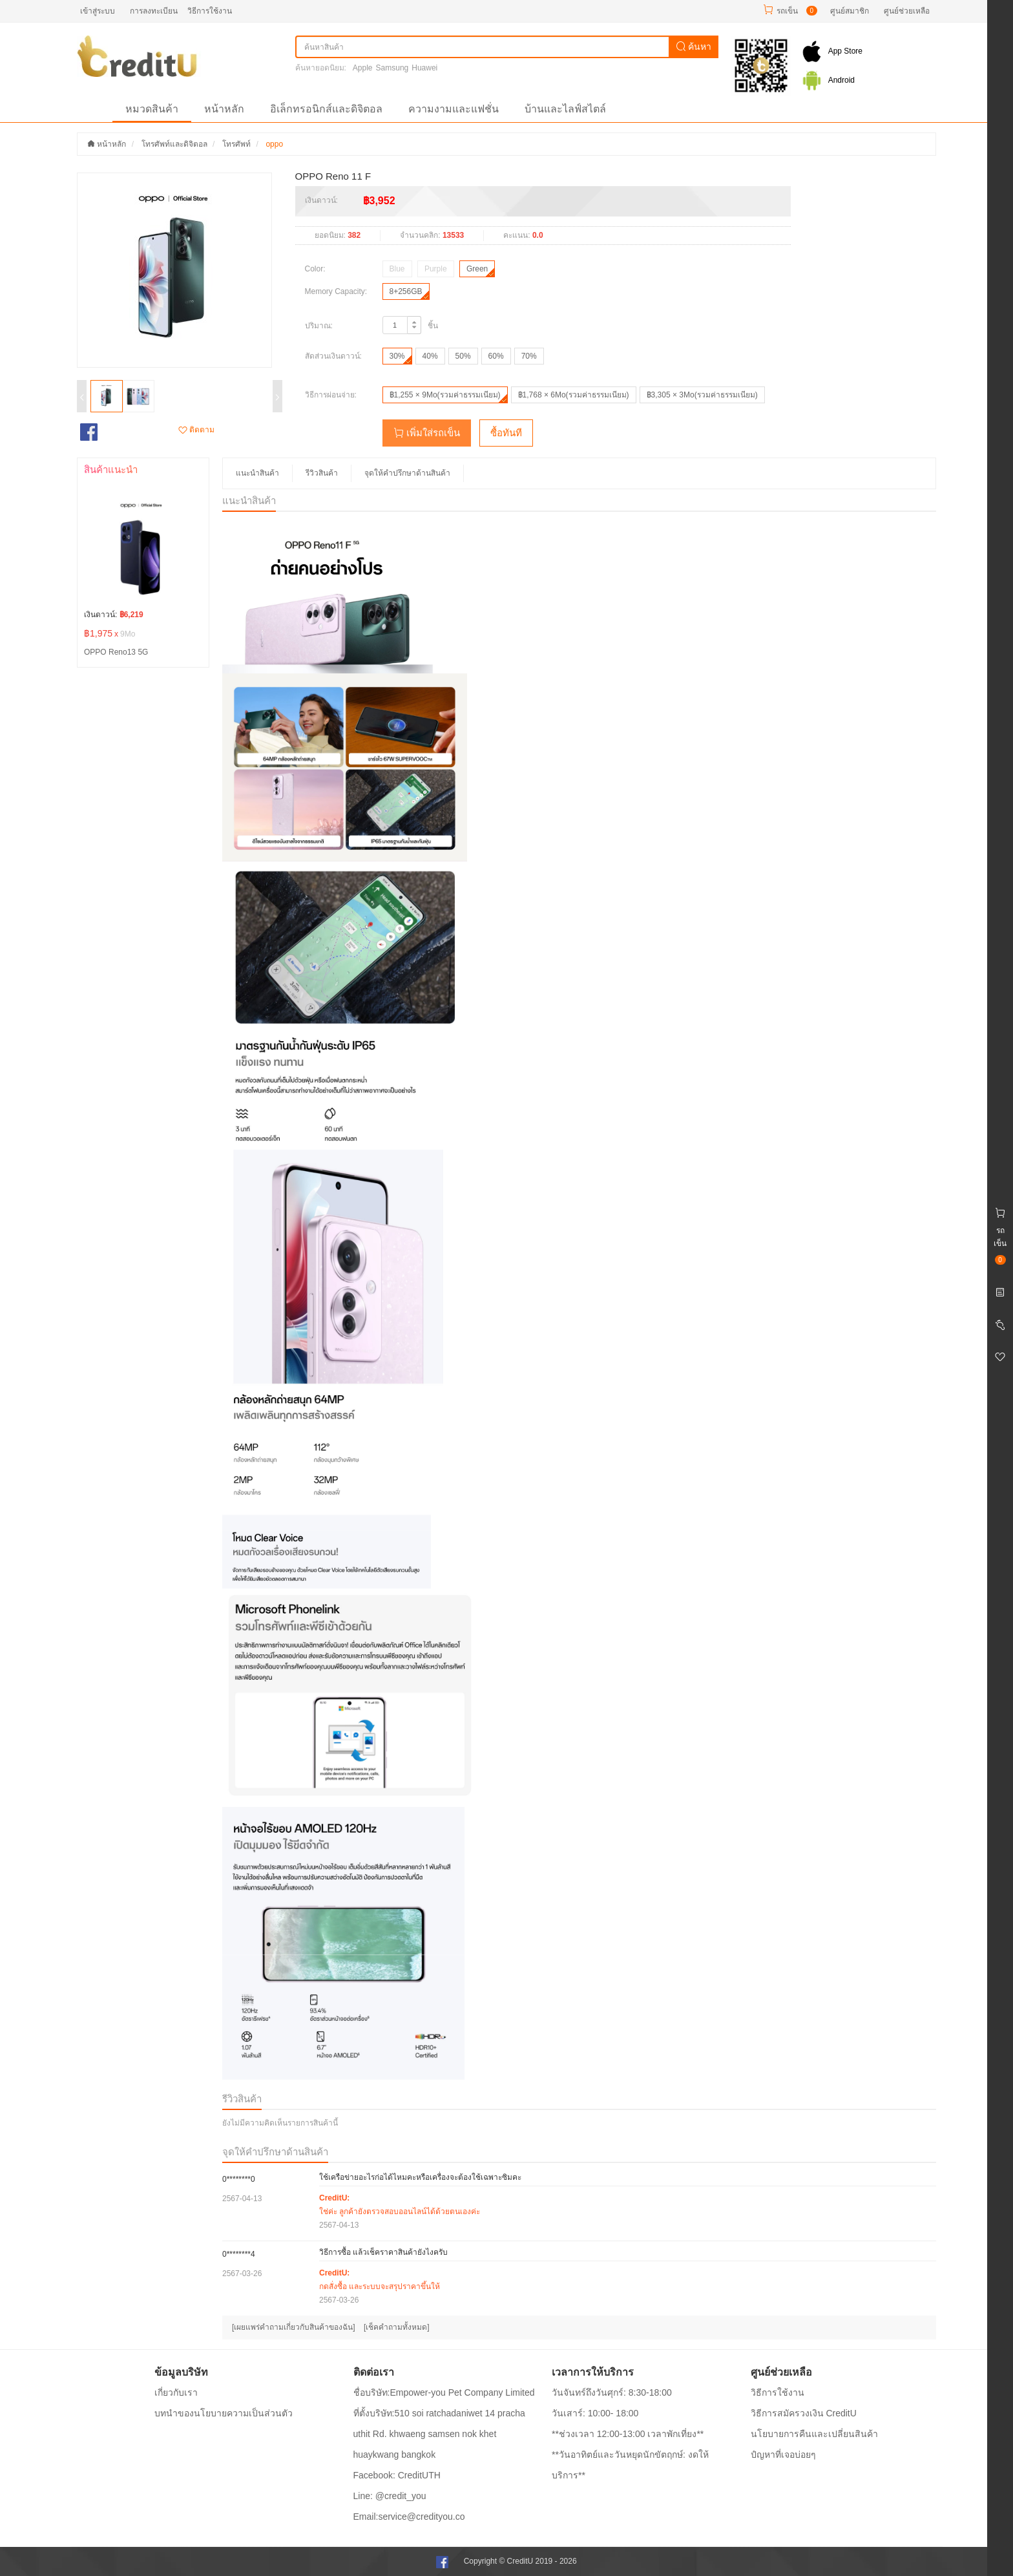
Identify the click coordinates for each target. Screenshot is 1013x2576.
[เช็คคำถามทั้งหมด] (397, 2327)
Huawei (424, 67)
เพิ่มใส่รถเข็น (426, 432)
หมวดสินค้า (151, 108)
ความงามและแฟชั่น (453, 108)
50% (463, 356)
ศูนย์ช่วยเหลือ (907, 11)
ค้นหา (694, 46)
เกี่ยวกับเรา (176, 2392)
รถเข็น (787, 11)
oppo (274, 144)
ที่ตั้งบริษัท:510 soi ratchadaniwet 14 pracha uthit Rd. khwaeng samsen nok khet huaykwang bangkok (439, 2434)
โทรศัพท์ (236, 144)
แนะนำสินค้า (257, 473)
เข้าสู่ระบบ (97, 11)
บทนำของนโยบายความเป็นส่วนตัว (223, 2413)
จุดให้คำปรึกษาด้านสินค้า (407, 473)
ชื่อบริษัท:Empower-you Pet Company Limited (444, 2392)
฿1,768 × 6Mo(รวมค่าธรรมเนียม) (573, 394)
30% (397, 356)
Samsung (392, 67)
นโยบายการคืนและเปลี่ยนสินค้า (814, 2434)
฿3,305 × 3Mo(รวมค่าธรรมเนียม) (702, 394)
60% (496, 356)
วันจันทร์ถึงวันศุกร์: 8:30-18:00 (612, 2392)
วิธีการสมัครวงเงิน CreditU (804, 2413)
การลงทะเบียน (154, 11)
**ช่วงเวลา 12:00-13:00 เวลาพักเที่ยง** (628, 2434)
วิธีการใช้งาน (209, 11)
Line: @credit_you (389, 2496)
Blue (397, 268)
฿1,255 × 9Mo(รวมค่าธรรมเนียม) (445, 394)
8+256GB (406, 291)
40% (430, 356)
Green (477, 268)
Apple (363, 67)
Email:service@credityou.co (409, 2516)
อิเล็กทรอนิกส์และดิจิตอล (326, 108)
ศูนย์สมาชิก (849, 11)
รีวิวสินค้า (322, 473)
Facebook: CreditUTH (397, 2475)
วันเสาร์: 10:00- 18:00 (595, 2413)
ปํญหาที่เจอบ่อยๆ (783, 2454)
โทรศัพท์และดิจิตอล (174, 144)
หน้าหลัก (224, 108)
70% (529, 356)
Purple (435, 268)
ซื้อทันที (506, 432)
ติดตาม (196, 429)
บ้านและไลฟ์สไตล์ (565, 108)
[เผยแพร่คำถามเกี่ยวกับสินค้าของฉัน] (293, 2327)
